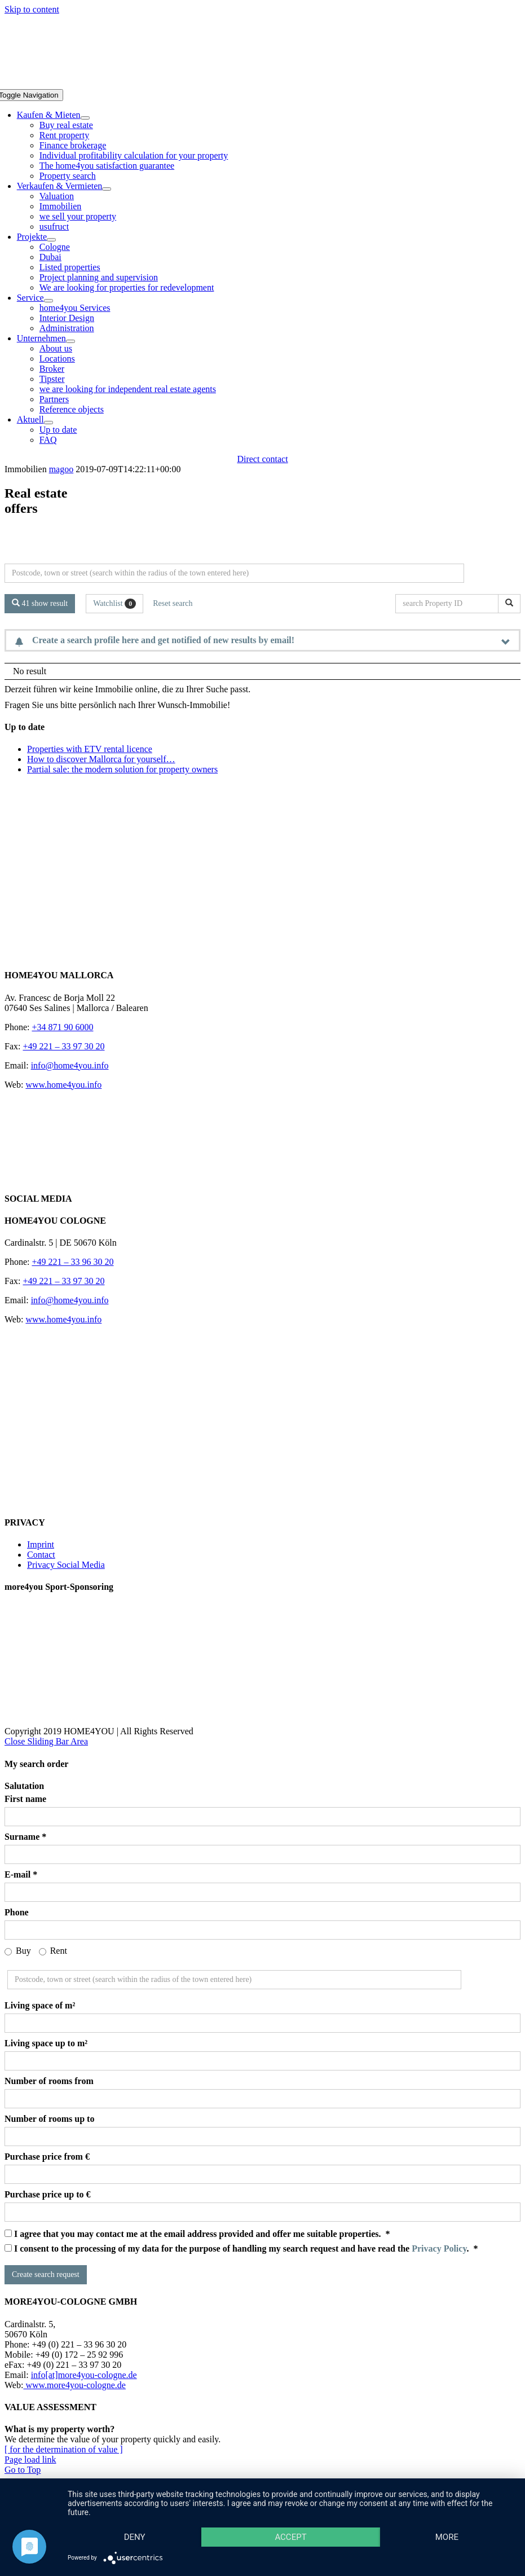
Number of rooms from (49, 2081)
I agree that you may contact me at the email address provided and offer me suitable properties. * (197, 2234)
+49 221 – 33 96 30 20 (72, 1262)
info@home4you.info (70, 1065)
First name (25, 1799)
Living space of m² (40, 2005)
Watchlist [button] (114, 604)
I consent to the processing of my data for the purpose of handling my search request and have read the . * (241, 2248)
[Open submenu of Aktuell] (48, 422)
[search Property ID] (448, 603)
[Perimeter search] (234, 573)
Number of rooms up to (49, 2119)
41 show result (40, 603)
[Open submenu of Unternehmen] (70, 341)
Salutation (24, 1786)
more (446, 2537)
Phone (17, 1912)
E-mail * (21, 1874)
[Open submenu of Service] (48, 300)
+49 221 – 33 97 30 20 (63, 1046)
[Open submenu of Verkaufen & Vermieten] (106, 189)
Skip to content (32, 9)
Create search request (46, 2274)
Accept (290, 2537)
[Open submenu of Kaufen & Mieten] (85, 118)
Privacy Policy (439, 2248)
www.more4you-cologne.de (74, 2385)
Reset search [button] (172, 603)
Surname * (25, 1836)
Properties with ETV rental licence (89, 749)
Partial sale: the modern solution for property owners (122, 769)
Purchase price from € (47, 2156)
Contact (41, 1554)
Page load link (30, 2459)
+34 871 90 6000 (62, 1027)
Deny (134, 2537)
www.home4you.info (63, 1084)
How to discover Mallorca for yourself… (101, 759)
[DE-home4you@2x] (262, 84)
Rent (53, 1950)
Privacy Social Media (66, 1565)
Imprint (40, 1544)
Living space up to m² (46, 2043)
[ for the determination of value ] (64, 2449)
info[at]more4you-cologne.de (84, 2375)
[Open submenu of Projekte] (51, 239)
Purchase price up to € (48, 2194)
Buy (18, 1950)
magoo (61, 469)
